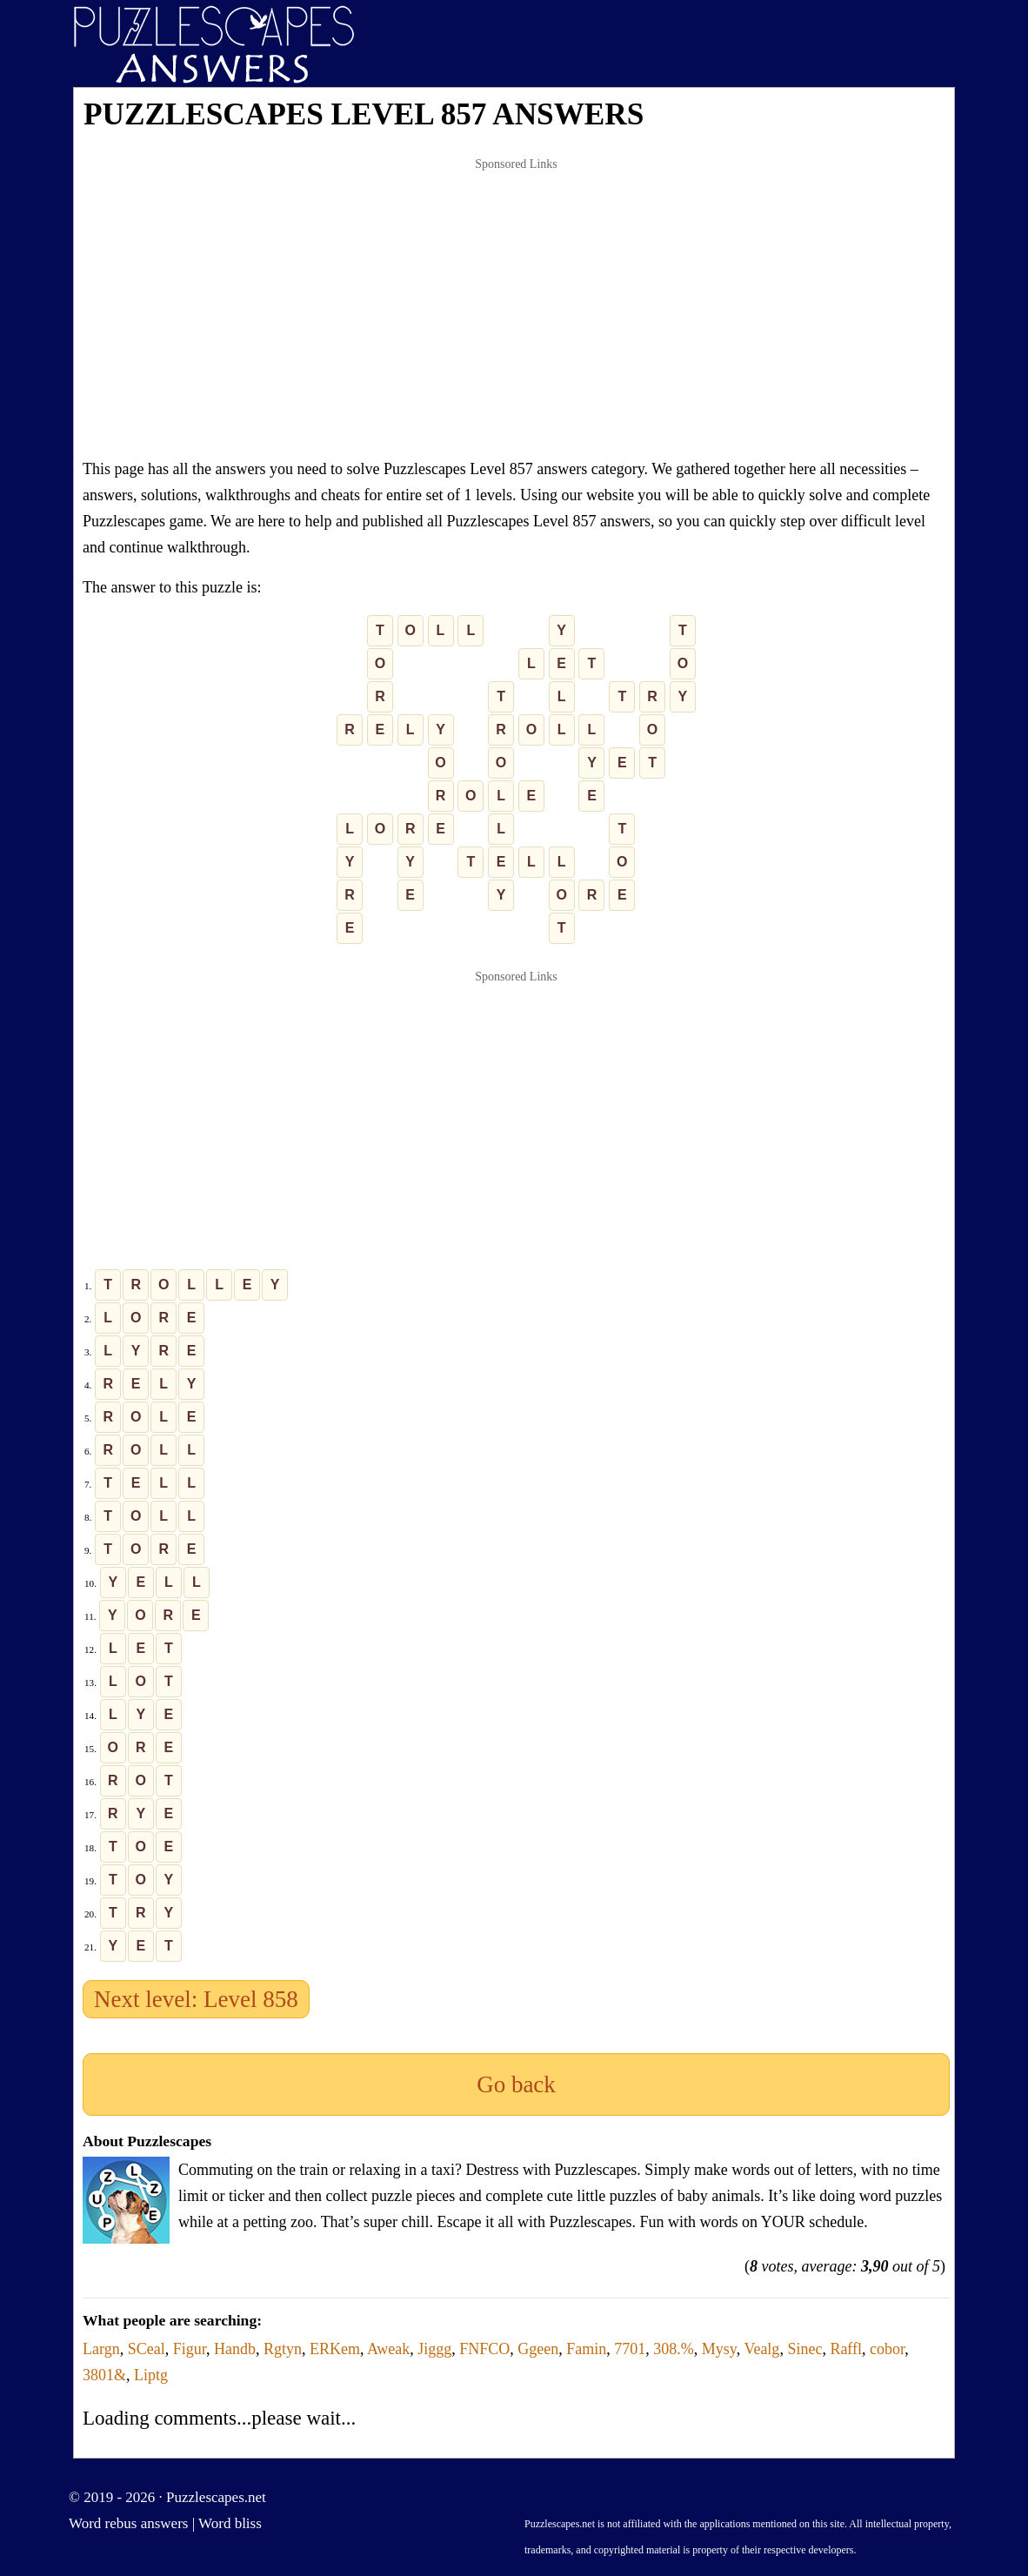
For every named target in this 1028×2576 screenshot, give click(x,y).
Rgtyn (283, 2349)
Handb (235, 2349)
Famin (586, 2349)
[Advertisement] (516, 308)
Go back (516, 2084)
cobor (887, 2349)
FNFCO (484, 2349)
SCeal (146, 2349)
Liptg (151, 2375)
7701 (629, 2349)
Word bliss (230, 2523)
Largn (101, 2349)
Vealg (761, 2349)
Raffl (846, 2349)
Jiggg (434, 2349)
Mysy (719, 2349)
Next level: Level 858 (196, 1999)
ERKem (335, 2349)
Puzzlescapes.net (216, 2497)
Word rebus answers (128, 2523)
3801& (104, 2375)
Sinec (804, 2349)
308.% (673, 2349)
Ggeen (537, 2349)
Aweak (388, 2349)
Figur (189, 2349)
